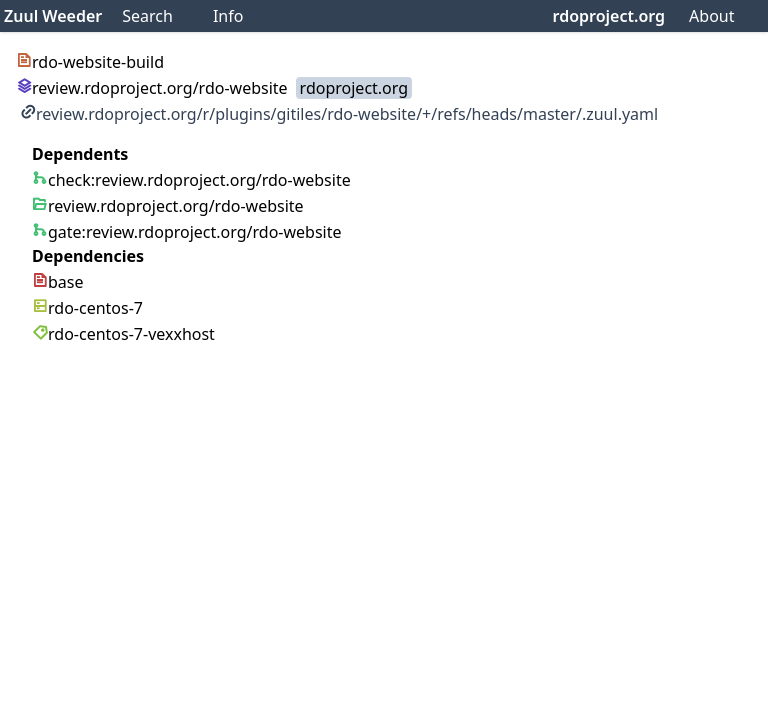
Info (228, 16)
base (58, 282)
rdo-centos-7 (87, 308)
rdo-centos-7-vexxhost (123, 334)
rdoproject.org (609, 16)
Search (147, 16)
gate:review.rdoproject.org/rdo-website (187, 232)
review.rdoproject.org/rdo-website (152, 88)
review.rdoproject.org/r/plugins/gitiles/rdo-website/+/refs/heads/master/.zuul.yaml (339, 114)
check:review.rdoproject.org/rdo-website (191, 180)
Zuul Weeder (53, 16)
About (711, 16)
